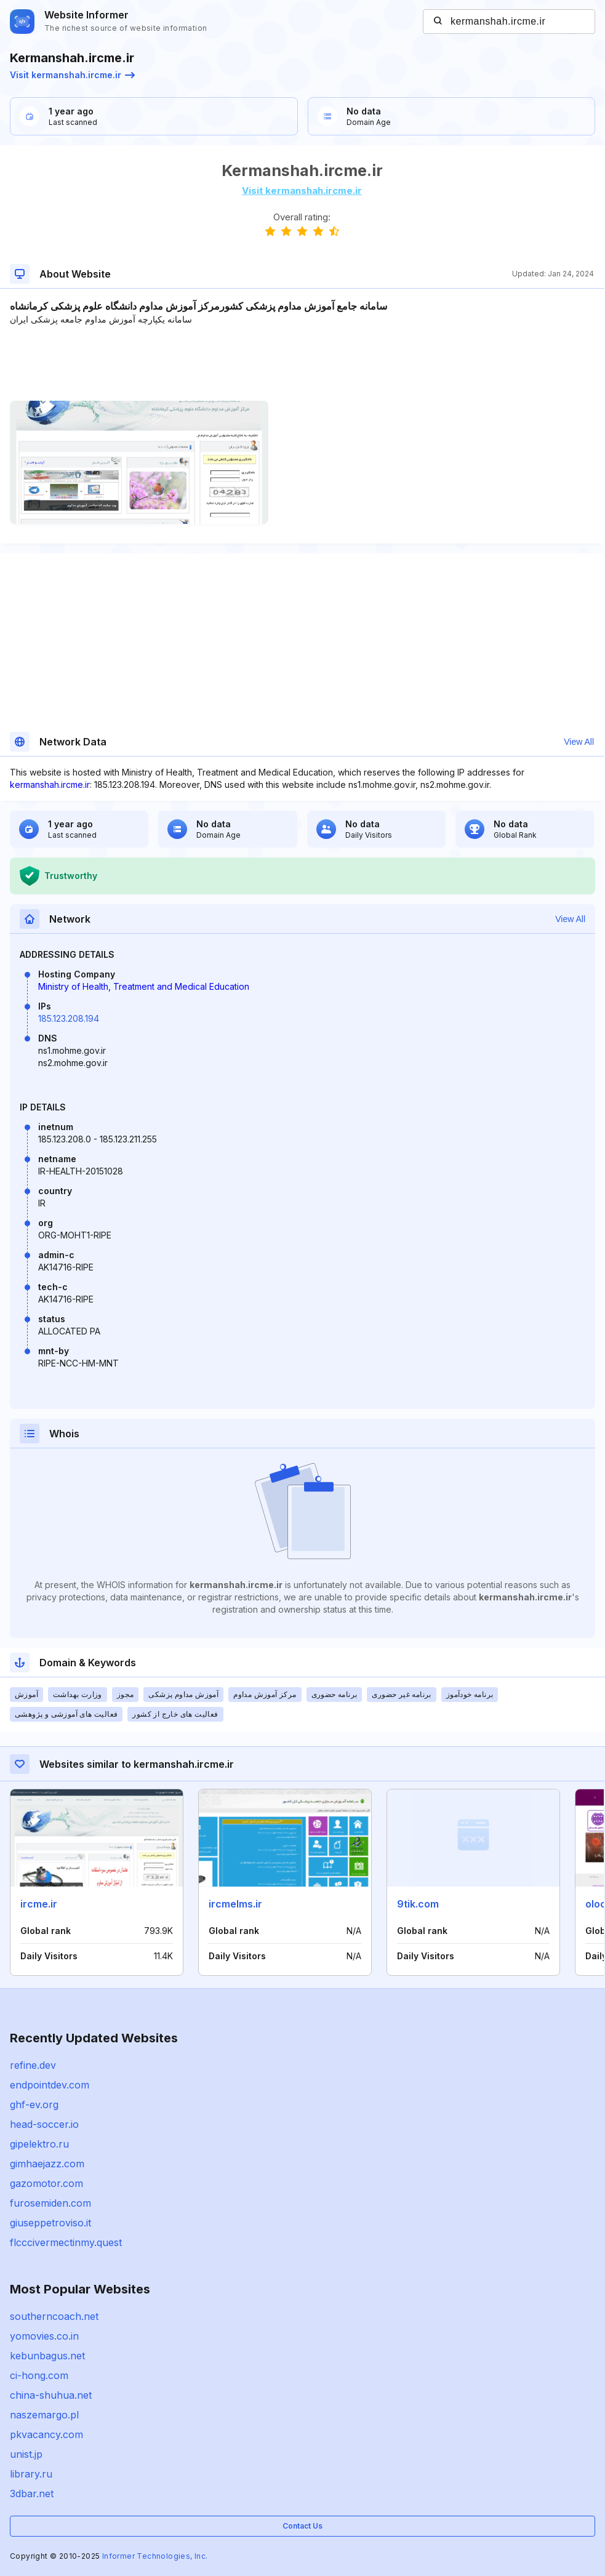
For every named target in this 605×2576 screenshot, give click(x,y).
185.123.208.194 (68, 1018)
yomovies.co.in (44, 2336)
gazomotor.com (46, 2183)
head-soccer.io (44, 2124)
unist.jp (26, 2454)
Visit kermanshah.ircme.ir (72, 75)
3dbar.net (32, 2493)
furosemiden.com (50, 2203)
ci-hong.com (39, 2375)
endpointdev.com (49, 2085)
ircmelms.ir (235, 1904)
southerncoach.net (54, 2316)
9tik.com (418, 1904)
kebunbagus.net (47, 2355)
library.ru (31, 2474)
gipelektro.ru (39, 2144)
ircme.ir (38, 1904)
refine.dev (33, 2065)
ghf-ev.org (34, 2104)
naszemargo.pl (44, 2415)
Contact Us (302, 2525)
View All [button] (579, 742)
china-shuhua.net (51, 2395)
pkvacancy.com (46, 2434)
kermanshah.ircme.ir (50, 784)
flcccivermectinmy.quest (66, 2242)
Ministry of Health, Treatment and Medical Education (143, 986)
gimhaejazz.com (47, 2163)
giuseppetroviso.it (50, 2223)
